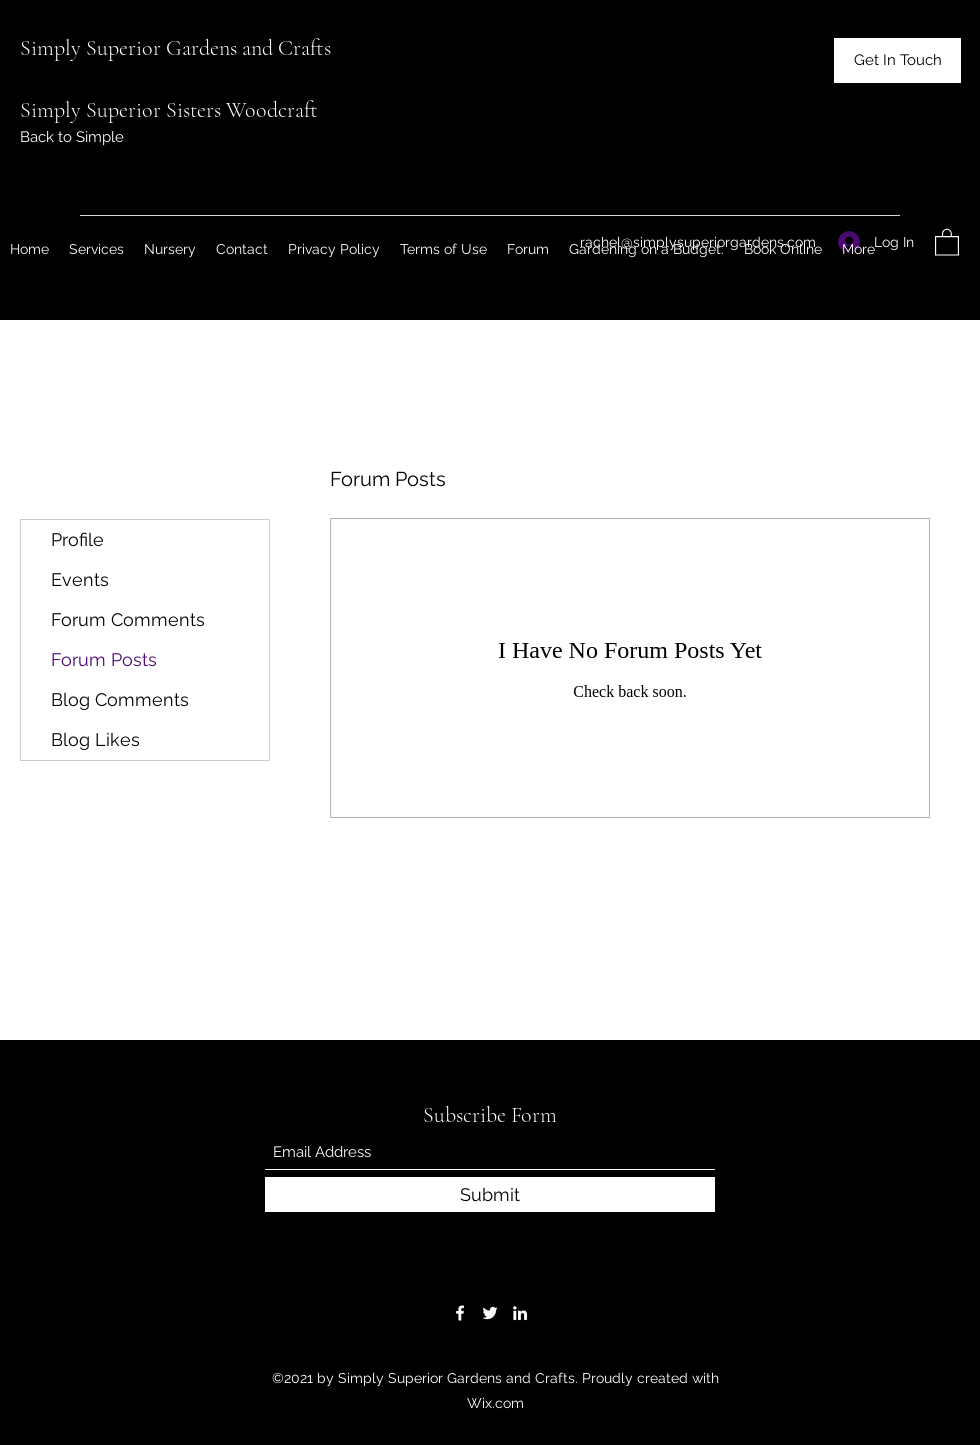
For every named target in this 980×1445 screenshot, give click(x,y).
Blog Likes (95, 739)
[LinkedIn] (520, 1313)
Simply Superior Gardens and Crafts (175, 48)
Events (80, 579)
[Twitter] (490, 1313)
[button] (897, 60)
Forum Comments (128, 619)
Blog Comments (120, 699)
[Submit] (490, 1194)
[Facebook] (460, 1313)
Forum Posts (104, 659)
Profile (77, 539)
